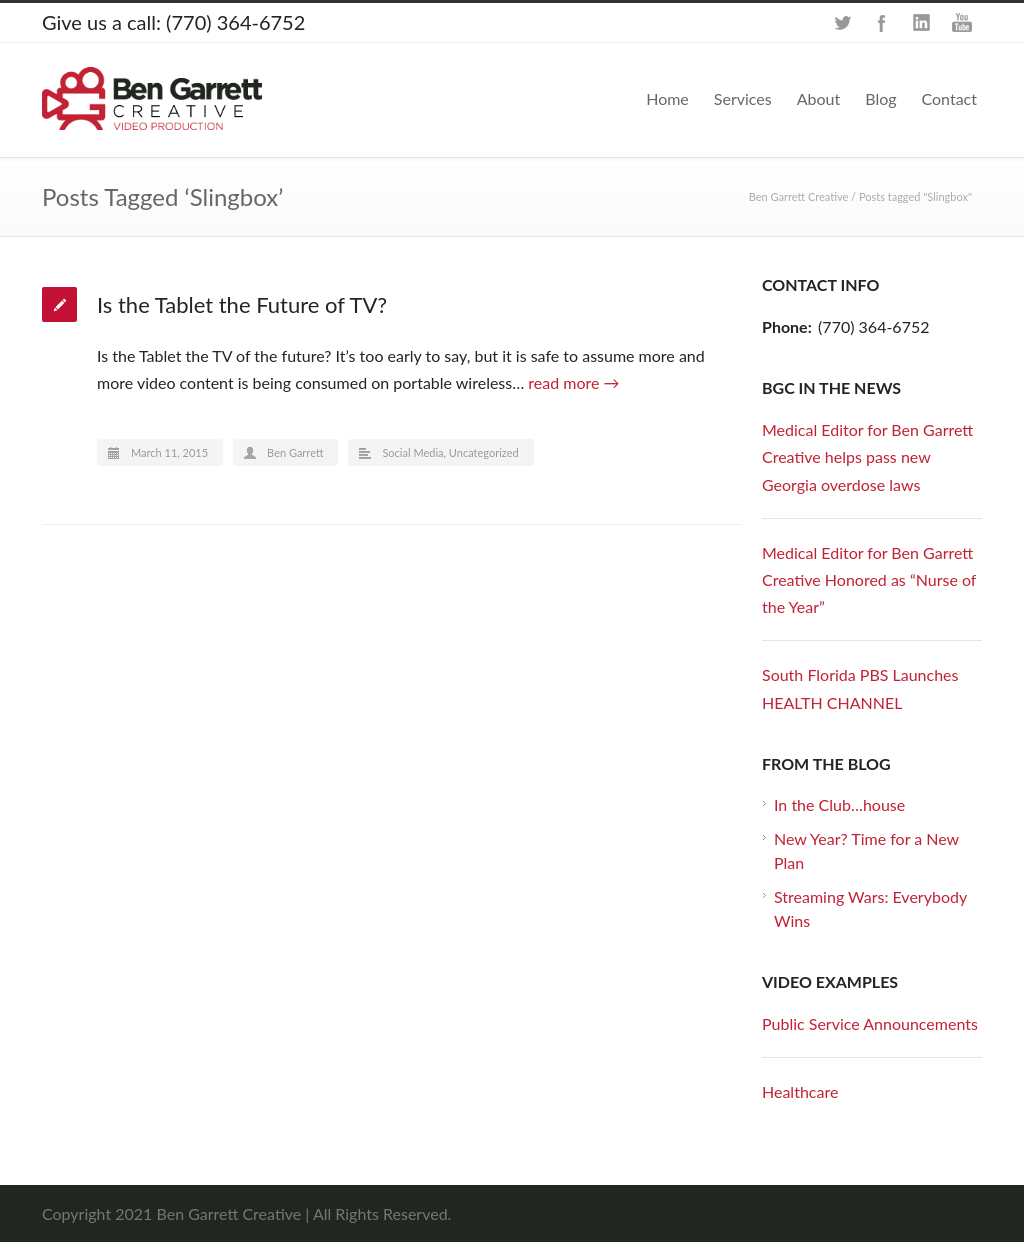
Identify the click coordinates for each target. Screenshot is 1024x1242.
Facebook (882, 23)
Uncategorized (484, 452)
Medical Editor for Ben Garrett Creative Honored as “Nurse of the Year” (869, 579)
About (819, 98)
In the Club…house (839, 804)
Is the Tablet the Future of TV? (242, 304)
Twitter (842, 23)
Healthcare (800, 1091)
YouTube (962, 23)
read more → (573, 382)
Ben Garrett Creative (799, 196)
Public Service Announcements (870, 1023)
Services (743, 98)
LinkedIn (922, 23)
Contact (949, 98)
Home (667, 98)
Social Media (412, 452)
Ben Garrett (295, 452)
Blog (880, 98)
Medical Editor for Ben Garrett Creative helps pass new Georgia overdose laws (867, 456)
